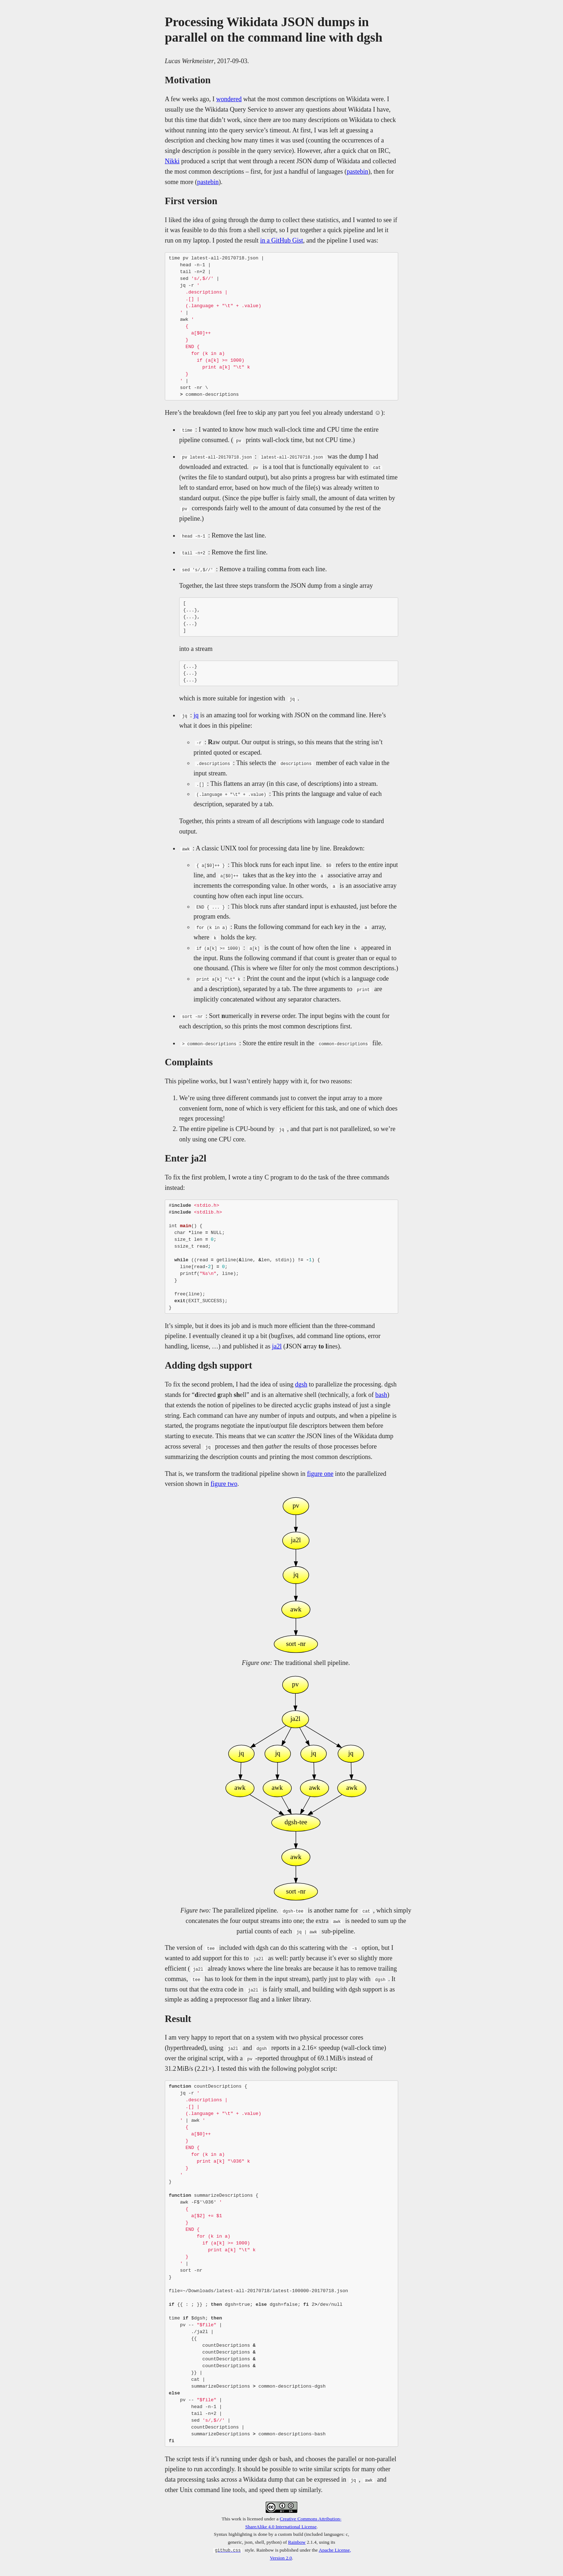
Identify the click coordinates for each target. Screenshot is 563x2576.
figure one (320, 1473)
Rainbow (297, 2542)
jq (196, 715)
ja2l (277, 1346)
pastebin (357, 171)
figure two (224, 1483)
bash (381, 1394)
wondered (229, 99)
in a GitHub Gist (281, 240)
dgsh (301, 1384)
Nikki (172, 161)
